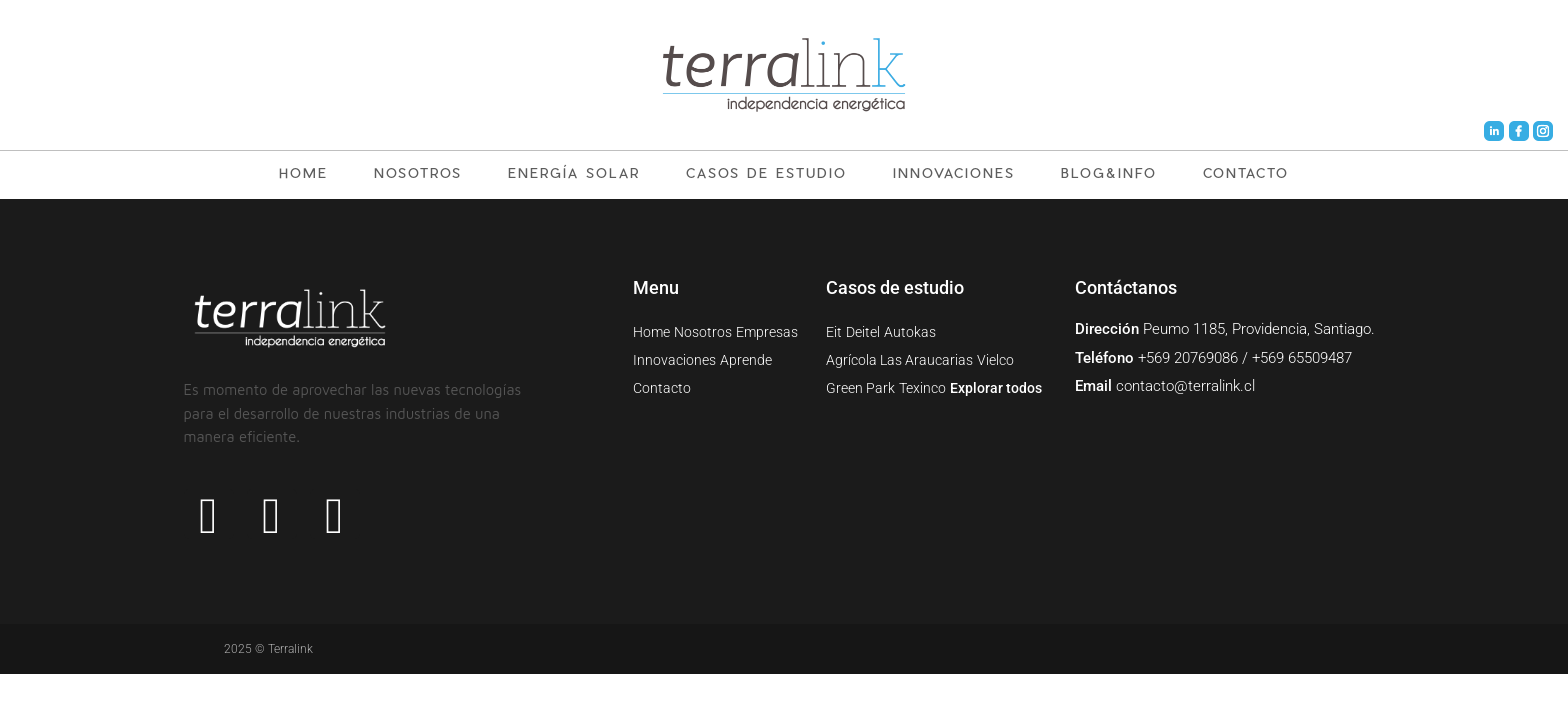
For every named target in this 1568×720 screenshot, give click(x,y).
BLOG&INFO (1109, 172)
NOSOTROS (418, 172)
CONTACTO (1246, 172)
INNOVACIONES (954, 172)
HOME (303, 172)
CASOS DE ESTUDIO (766, 172)
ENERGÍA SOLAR (574, 172)
